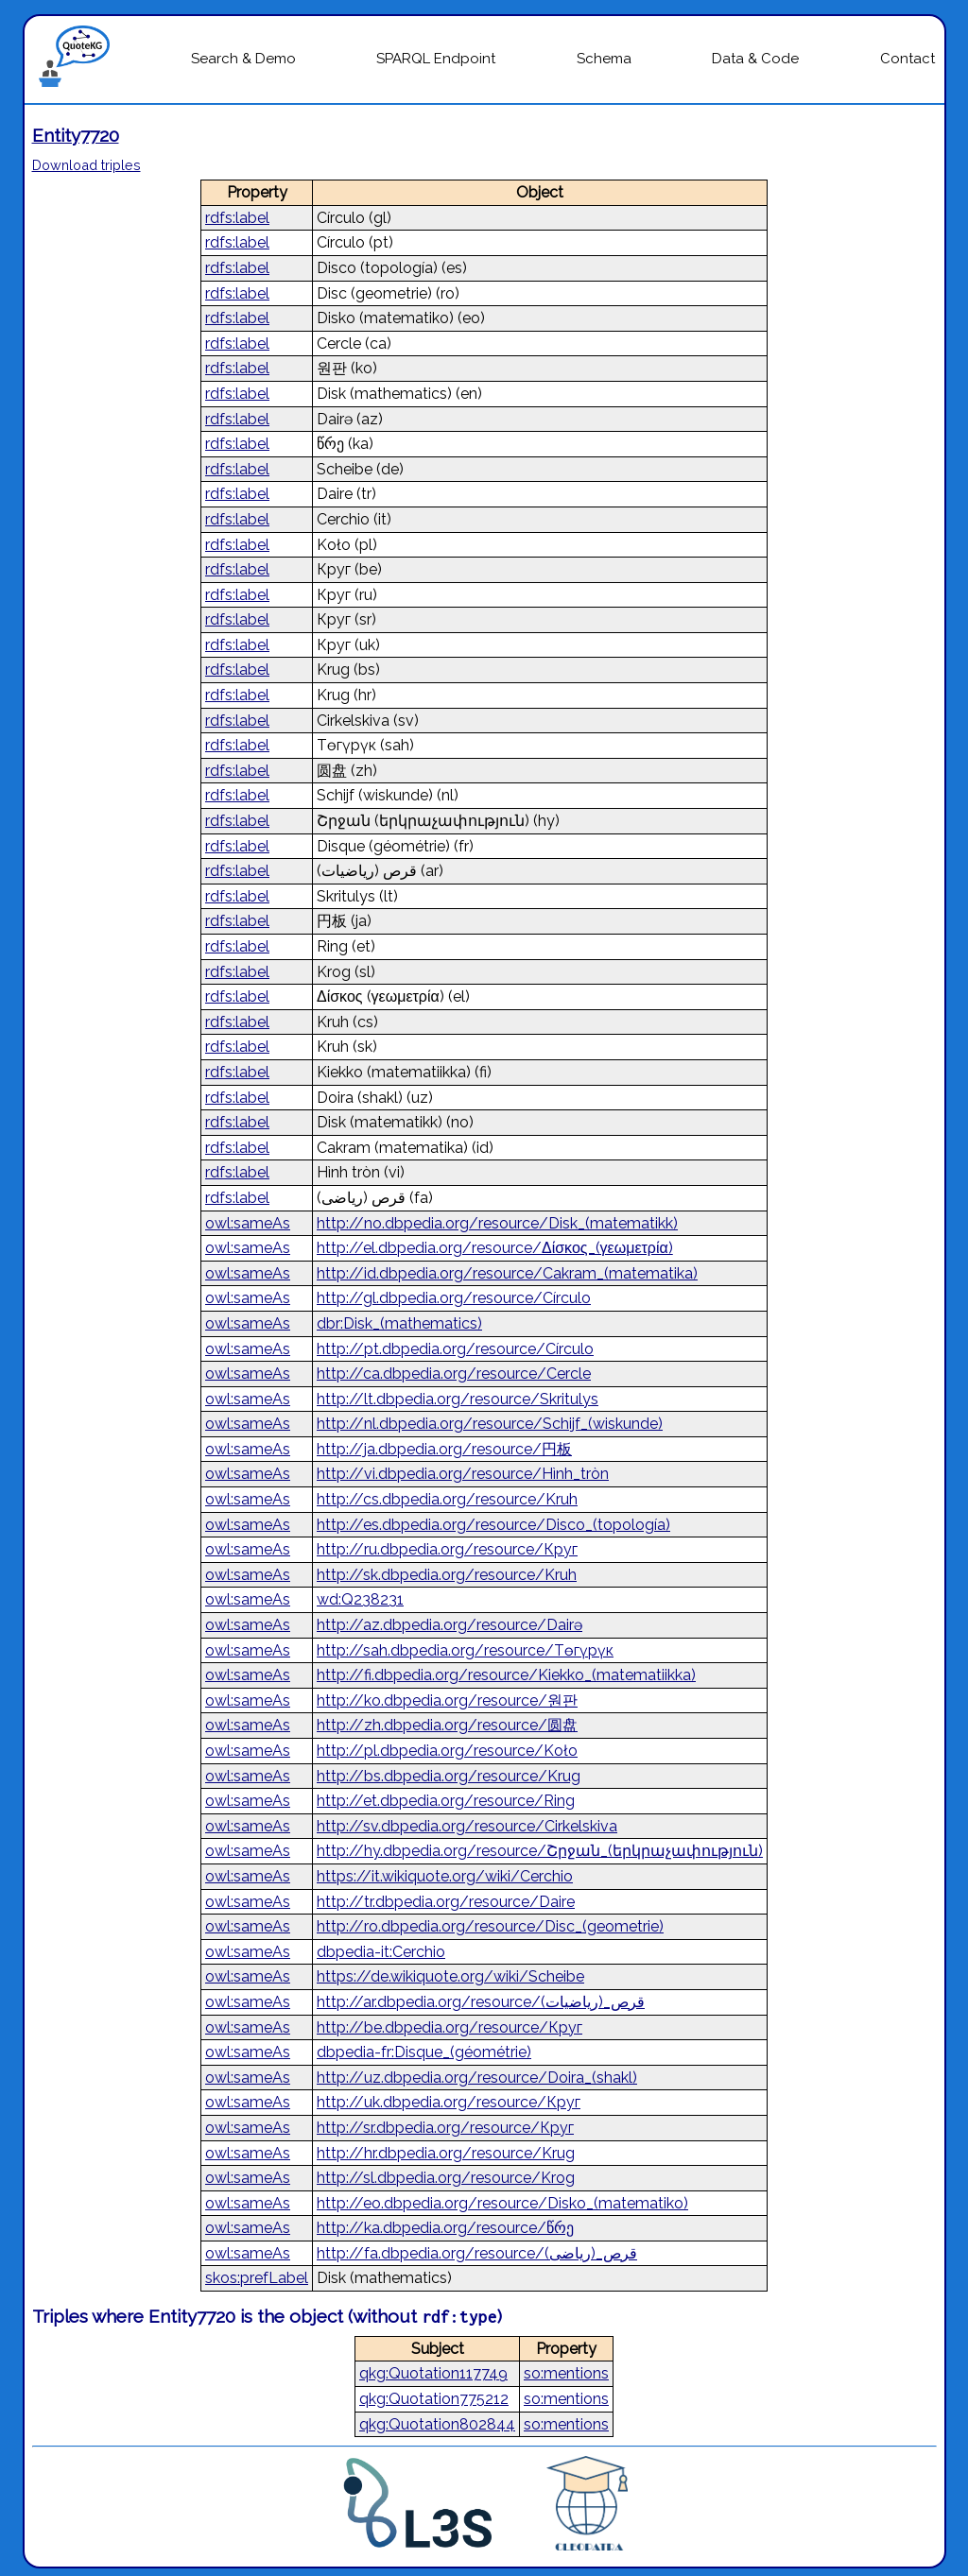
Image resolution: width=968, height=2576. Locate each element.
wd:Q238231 (360, 1599)
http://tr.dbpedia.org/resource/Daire (446, 1902)
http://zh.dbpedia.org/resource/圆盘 (447, 1725)
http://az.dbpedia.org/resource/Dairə (449, 1625)
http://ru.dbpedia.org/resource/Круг (447, 1549)
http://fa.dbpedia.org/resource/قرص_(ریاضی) (477, 2253)
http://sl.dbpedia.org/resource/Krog (446, 2178)
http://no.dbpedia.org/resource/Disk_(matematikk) (497, 1223)
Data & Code (755, 58)
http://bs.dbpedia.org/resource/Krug (448, 1776)
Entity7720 (75, 135)
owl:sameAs (247, 1223)
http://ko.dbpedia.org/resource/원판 (447, 1700)
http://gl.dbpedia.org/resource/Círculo (454, 1298)
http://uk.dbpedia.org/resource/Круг (448, 2102)
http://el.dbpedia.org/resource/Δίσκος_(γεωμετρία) (495, 1248)
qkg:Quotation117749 (433, 2373)
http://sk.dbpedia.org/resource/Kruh (447, 1575)
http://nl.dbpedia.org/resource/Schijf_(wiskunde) (490, 1424)
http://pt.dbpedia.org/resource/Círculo (455, 1349)
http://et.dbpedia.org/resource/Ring (446, 1801)
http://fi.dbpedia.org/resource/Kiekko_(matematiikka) (506, 1675)
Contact (907, 58)
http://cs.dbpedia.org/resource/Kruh (447, 1499)
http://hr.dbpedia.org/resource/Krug (446, 2153)
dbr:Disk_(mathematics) (399, 1323)
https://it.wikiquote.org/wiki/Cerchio (445, 1876)
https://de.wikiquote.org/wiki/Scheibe (450, 1976)
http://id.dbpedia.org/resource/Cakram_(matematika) (507, 1273)
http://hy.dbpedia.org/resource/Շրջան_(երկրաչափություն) (540, 1851)
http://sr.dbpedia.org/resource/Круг (445, 2128)
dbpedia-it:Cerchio (381, 1952)
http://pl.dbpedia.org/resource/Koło (447, 1751)
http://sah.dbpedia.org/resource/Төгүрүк (465, 1650)
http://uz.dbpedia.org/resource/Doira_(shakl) (477, 2078)
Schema (604, 58)
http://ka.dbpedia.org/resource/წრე (445, 2228)
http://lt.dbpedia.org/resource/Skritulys (457, 1399)
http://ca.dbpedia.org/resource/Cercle (454, 1373)
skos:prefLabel (256, 2278)
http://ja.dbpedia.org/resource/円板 (444, 1449)
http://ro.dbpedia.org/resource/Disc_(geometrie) (490, 1926)
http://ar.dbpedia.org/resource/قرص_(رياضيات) (481, 2002)
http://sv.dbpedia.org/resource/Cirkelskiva (467, 1826)
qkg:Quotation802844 (437, 2424)
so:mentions (566, 2373)
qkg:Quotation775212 (434, 2399)
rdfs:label (237, 218)
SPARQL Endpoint (435, 58)
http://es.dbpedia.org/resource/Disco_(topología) (493, 1525)
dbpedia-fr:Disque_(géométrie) (424, 2052)
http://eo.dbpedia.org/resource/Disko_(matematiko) (502, 2203)
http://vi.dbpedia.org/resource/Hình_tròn (463, 1474)
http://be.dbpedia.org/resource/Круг (449, 2027)
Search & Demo (243, 58)
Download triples (86, 165)
